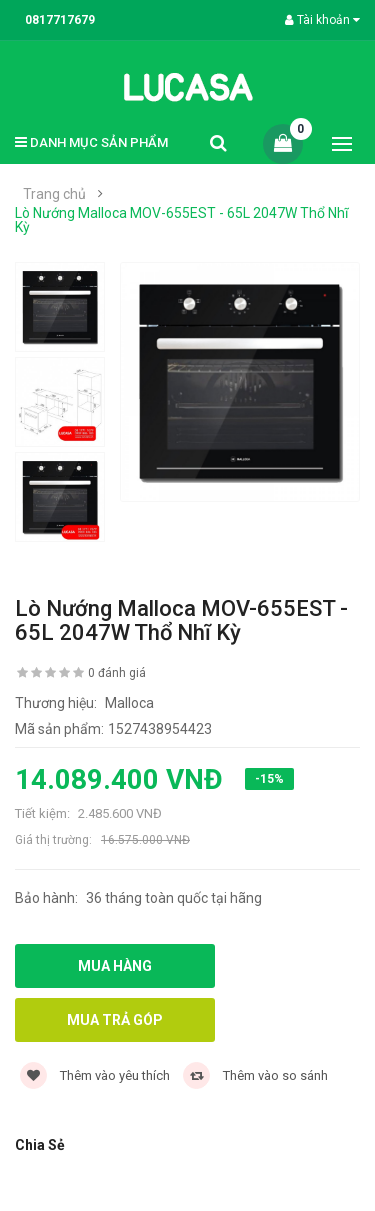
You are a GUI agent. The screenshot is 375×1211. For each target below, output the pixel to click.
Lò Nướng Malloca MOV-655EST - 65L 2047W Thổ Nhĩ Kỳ (181, 220)
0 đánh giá (117, 673)
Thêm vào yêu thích (95, 1075)
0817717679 (60, 20)
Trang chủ (54, 194)
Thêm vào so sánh (255, 1075)
